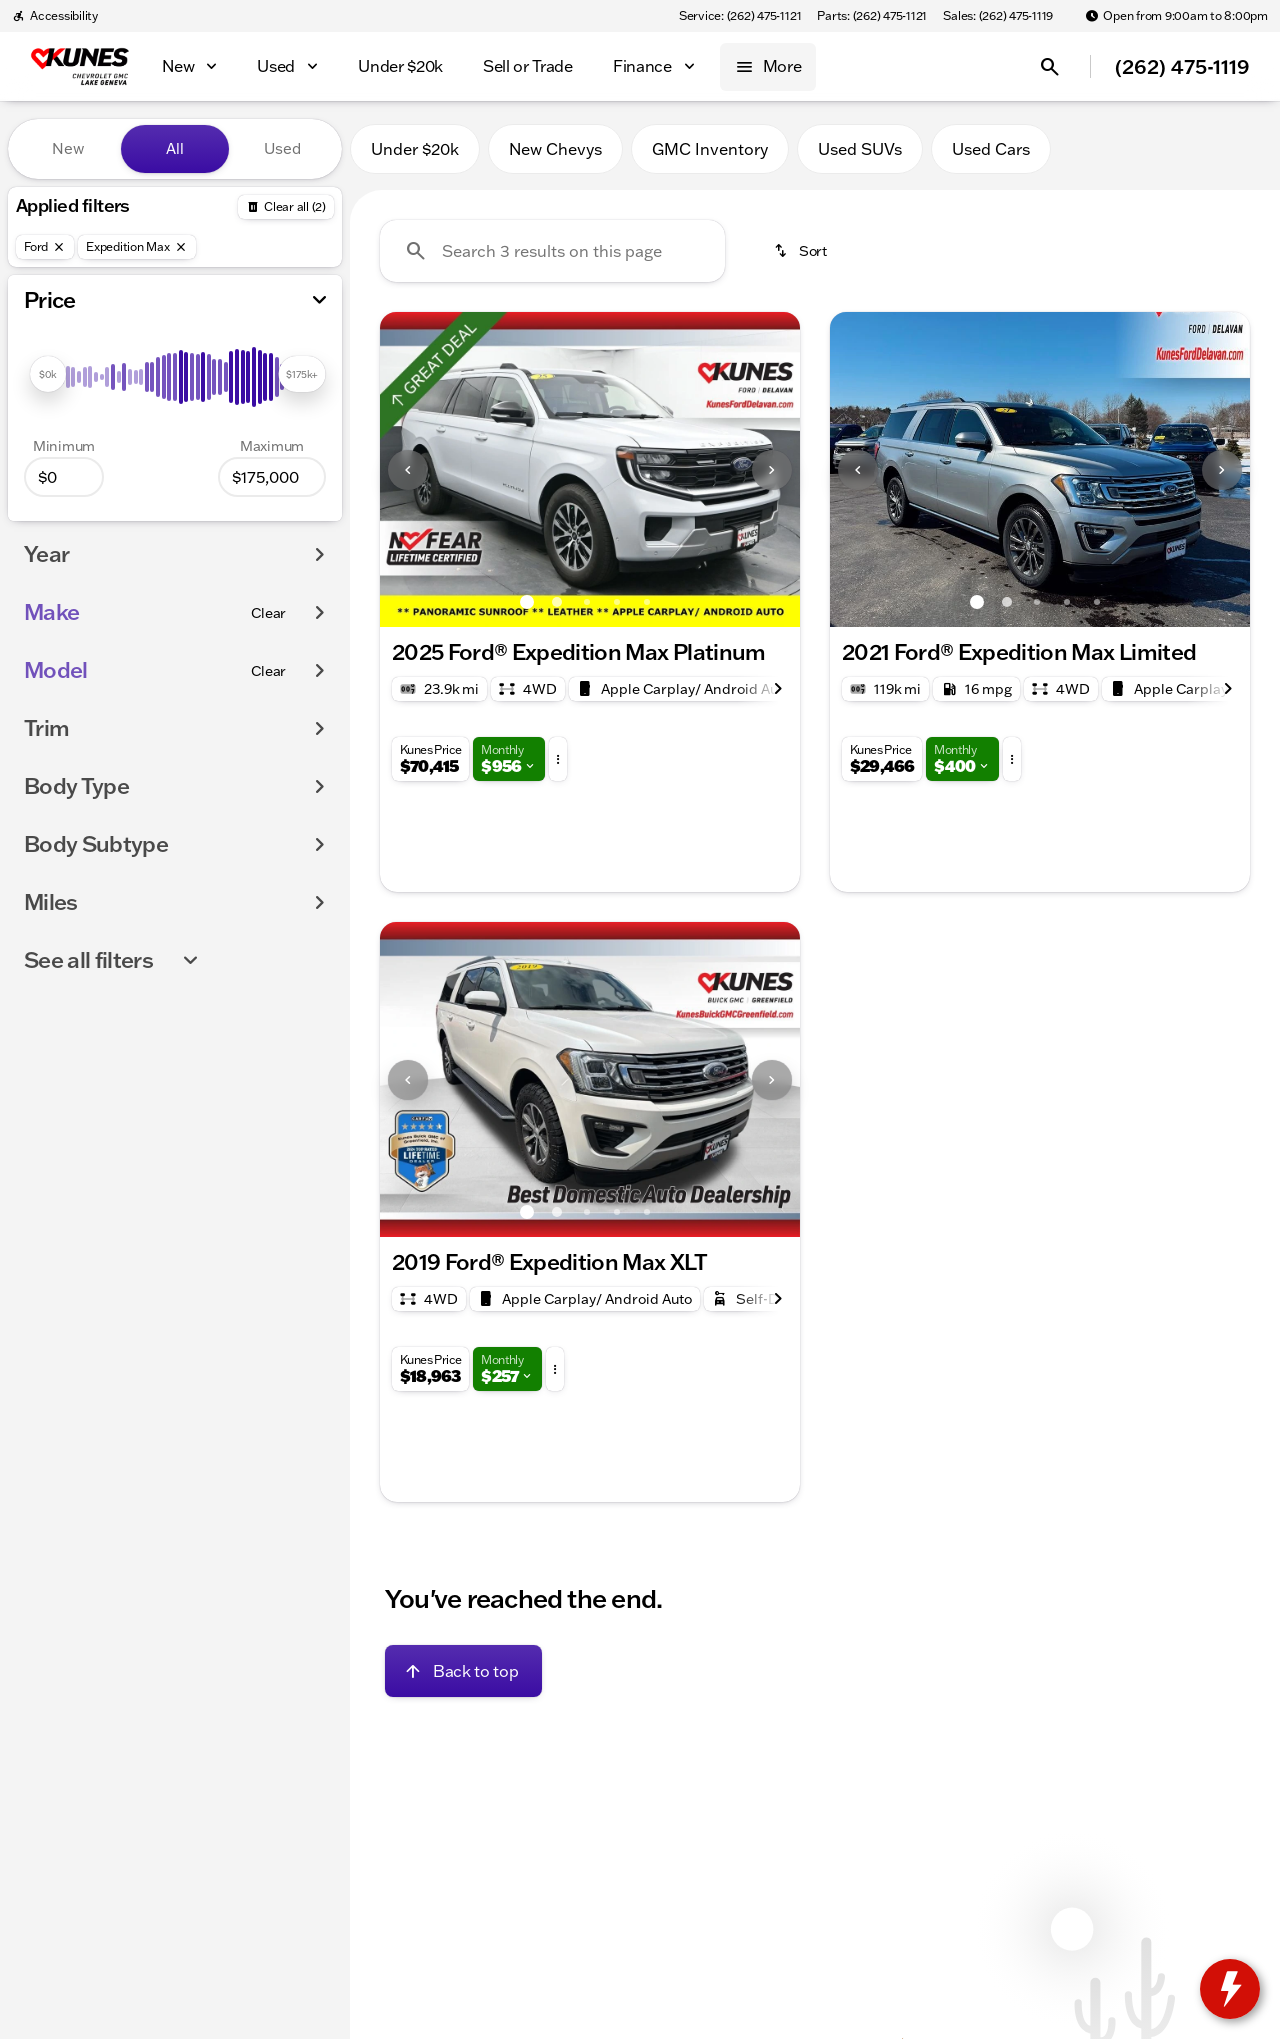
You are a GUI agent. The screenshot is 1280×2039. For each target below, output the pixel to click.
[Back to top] (463, 1671)
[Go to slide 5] (647, 602)
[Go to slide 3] (587, 602)
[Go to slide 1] (527, 602)
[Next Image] (772, 470)
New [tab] (68, 148)
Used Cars (991, 149)
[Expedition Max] (137, 247)
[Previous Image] (408, 470)
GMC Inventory (710, 149)
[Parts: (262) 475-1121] (872, 16)
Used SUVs (860, 149)
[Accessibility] (55, 16)
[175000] (272, 477)
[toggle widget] (1230, 1989)
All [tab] (175, 148)
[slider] (48, 374)
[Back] (286, 207)
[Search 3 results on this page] (552, 251)
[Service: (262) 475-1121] (740, 16)
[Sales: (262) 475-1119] (998, 16)
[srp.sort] (802, 251)
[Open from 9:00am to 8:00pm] (1176, 16)
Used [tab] (282, 148)
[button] (411, 469)
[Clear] (268, 613)
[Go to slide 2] (557, 602)
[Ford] (45, 247)
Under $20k (415, 149)
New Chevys (555, 149)
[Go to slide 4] (617, 602)
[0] (64, 477)
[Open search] (1050, 67)
